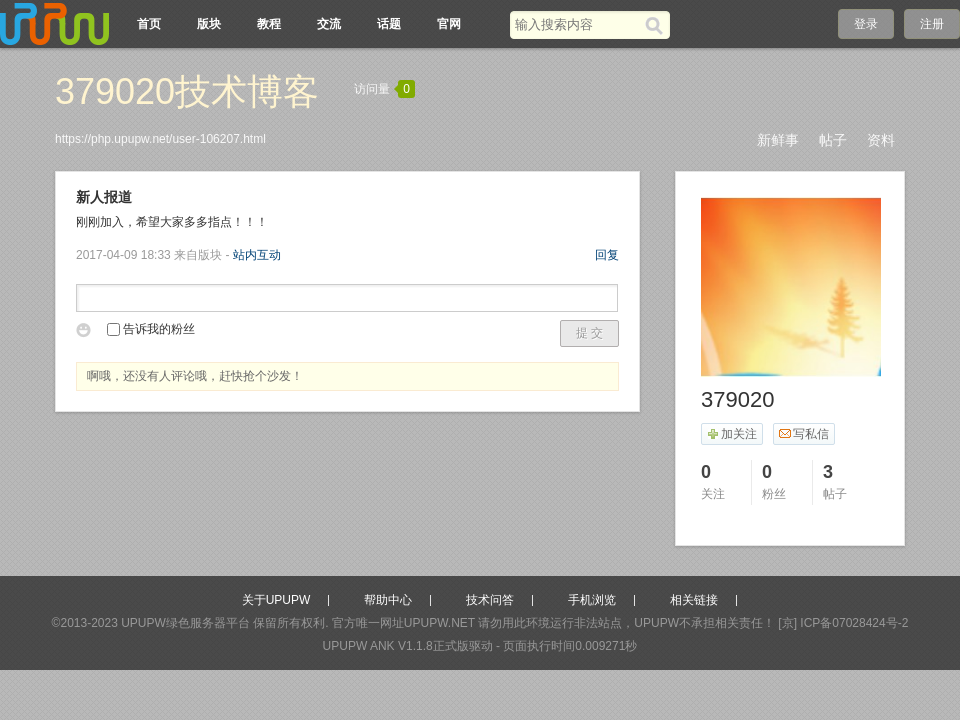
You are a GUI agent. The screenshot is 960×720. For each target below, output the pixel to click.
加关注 (731, 434)
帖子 (833, 140)
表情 (87, 333)
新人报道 (104, 197)
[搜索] (657, 25)
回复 (607, 255)
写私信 (803, 434)
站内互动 (257, 255)
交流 (329, 24)
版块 (209, 24)
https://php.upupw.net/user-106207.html (160, 139)
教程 (269, 24)
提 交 (589, 333)
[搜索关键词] (577, 24)
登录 (866, 24)
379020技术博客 (187, 91)
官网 (449, 24)
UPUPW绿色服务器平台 (185, 623)
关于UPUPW (276, 600)
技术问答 (490, 600)
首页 (149, 24)
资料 (881, 140)
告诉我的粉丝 (151, 329)
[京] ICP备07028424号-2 (843, 623)
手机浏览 (592, 600)
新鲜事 (778, 140)
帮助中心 (388, 600)
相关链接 (694, 600)
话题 (389, 24)
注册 (932, 24)
